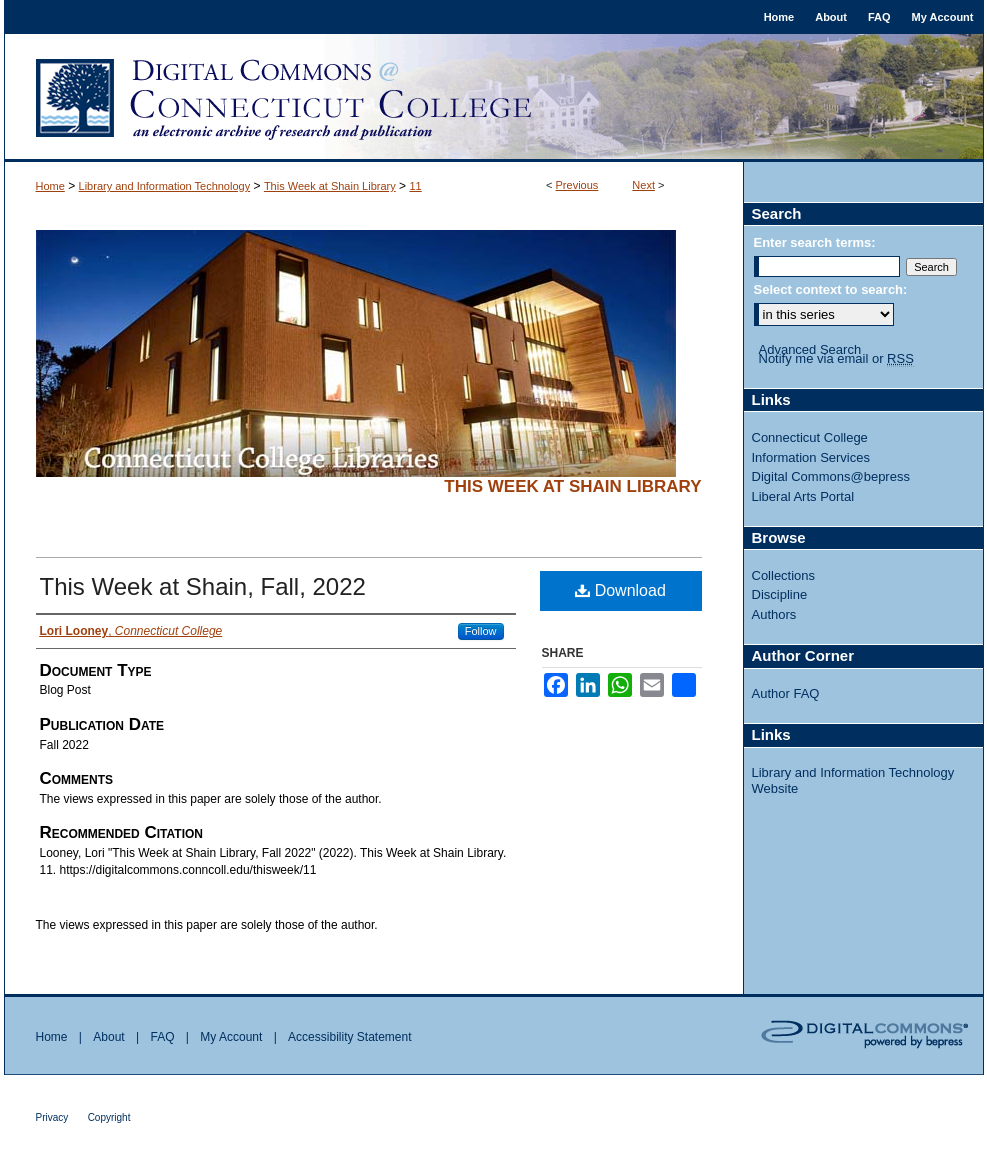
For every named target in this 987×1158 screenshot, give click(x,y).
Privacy (52, 1117)
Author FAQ (786, 693)
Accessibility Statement (349, 1037)
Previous (577, 185)
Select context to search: (831, 289)
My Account (231, 1037)
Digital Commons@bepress (831, 476)
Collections (784, 575)
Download (620, 590)
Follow (481, 631)
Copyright (109, 1117)
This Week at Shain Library (330, 186)
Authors (774, 614)
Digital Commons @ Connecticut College (494, 98)
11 (415, 186)
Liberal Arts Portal (803, 496)
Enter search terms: (815, 242)
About (108, 1037)
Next (643, 185)
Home (50, 186)
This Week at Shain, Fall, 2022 (203, 586)
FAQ (162, 1037)
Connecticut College (810, 437)
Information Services (811, 457)
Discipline (780, 594)
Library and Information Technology (165, 186)
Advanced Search (810, 349)
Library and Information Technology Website (853, 780)
